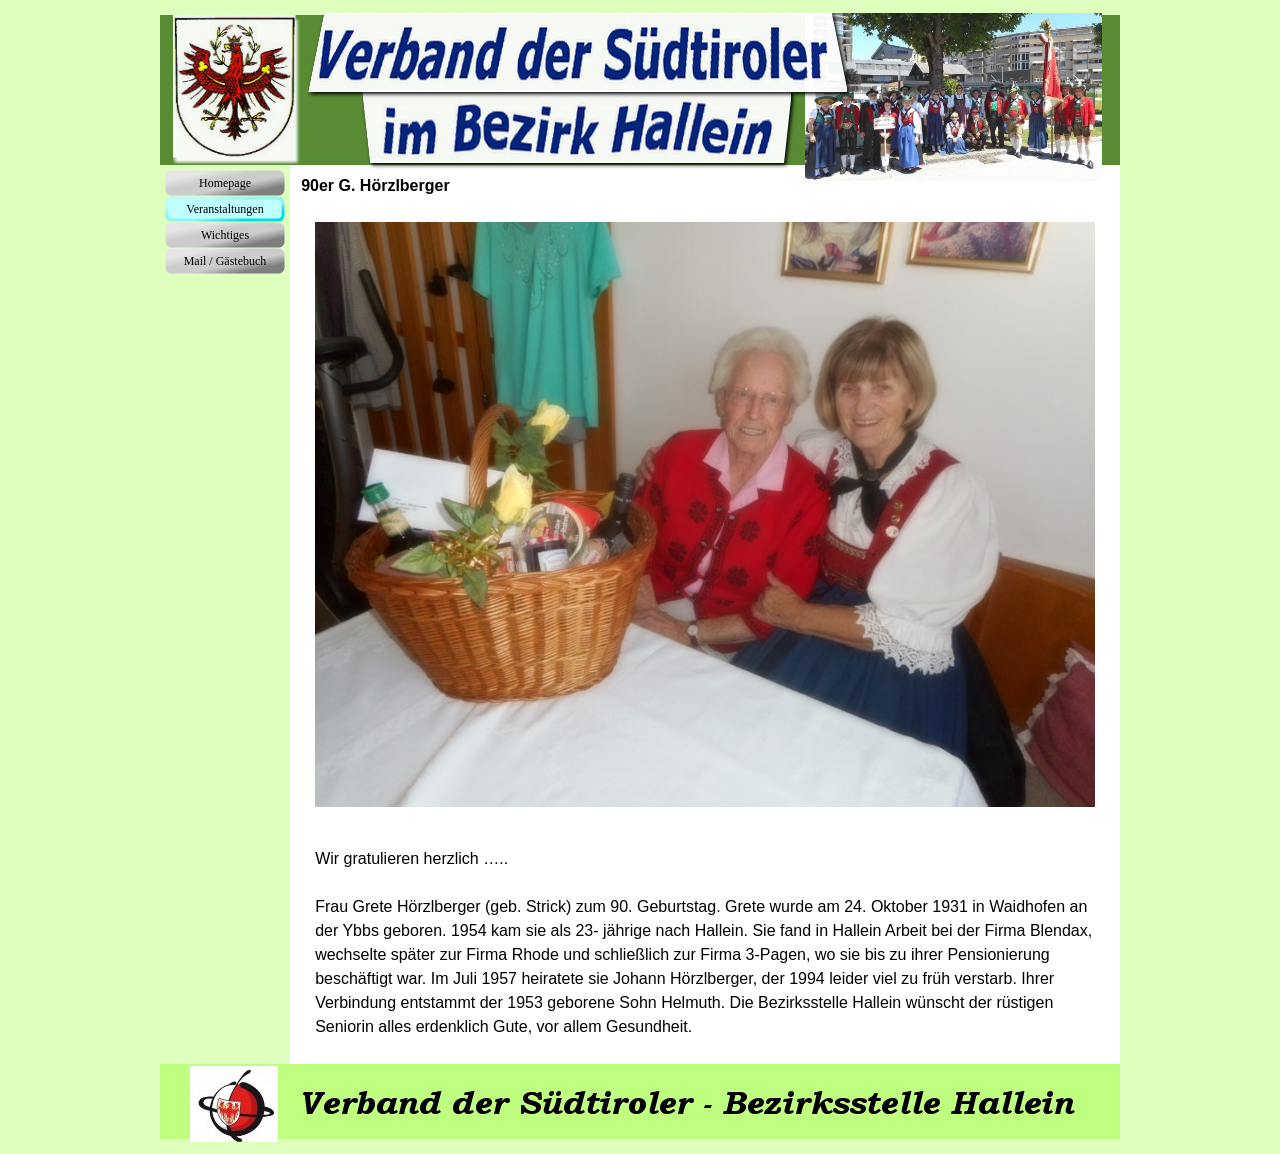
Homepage (225, 183)
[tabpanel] (705, 943)
